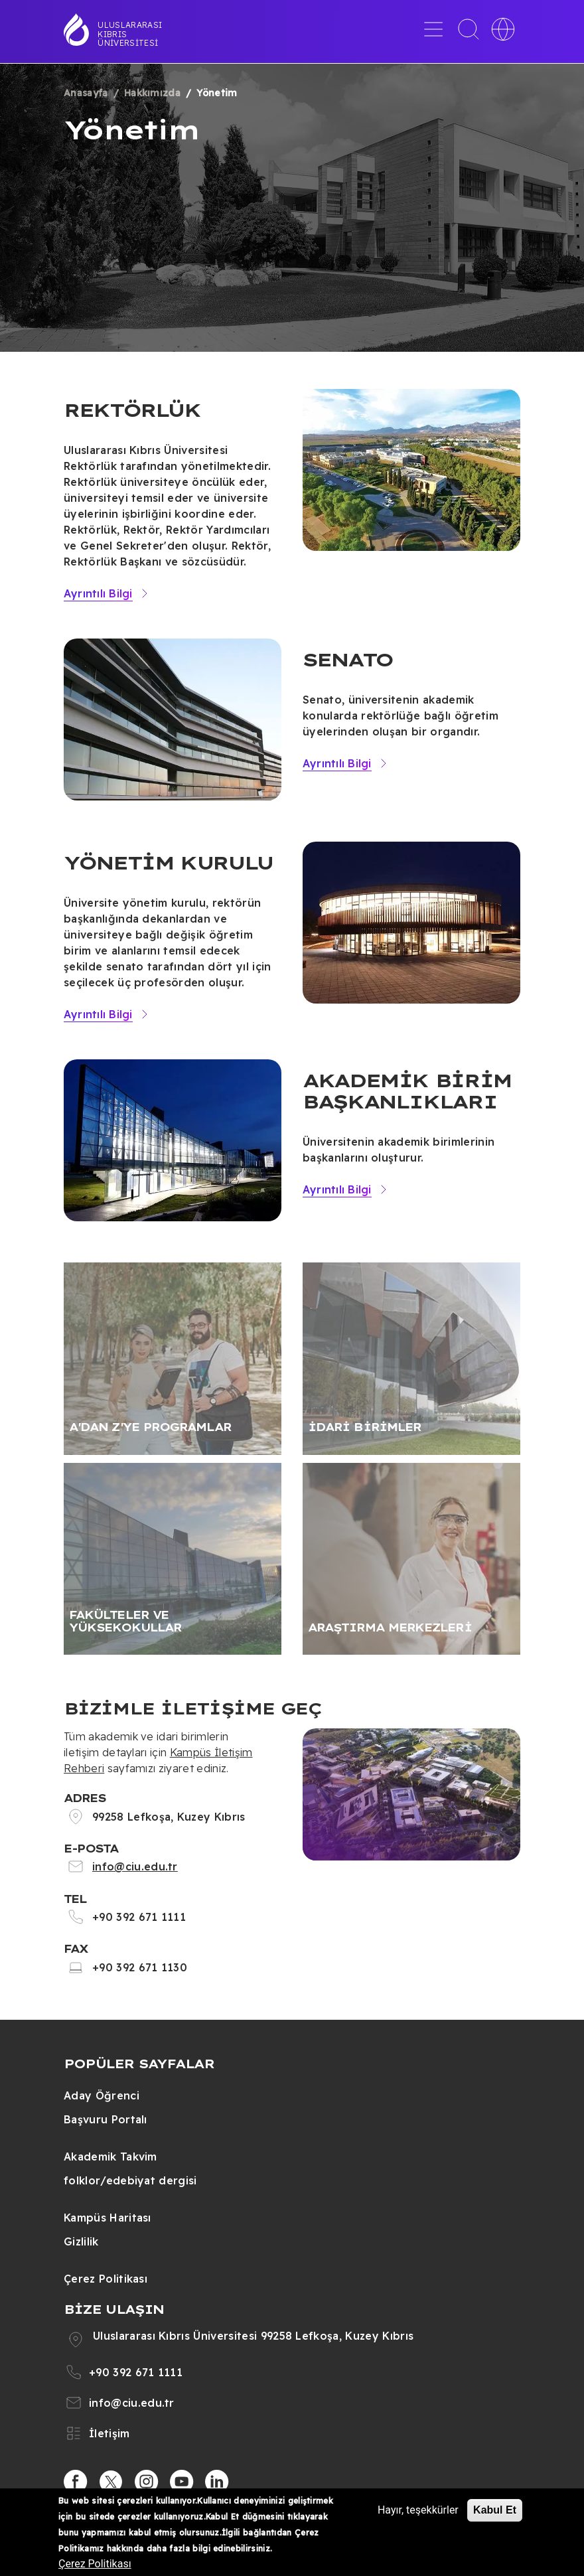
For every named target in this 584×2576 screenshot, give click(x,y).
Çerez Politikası (105, 2278)
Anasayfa (86, 93)
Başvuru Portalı (105, 2119)
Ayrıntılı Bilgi (98, 593)
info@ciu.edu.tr (135, 1866)
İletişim (109, 2433)
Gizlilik (81, 2241)
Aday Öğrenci (101, 2095)
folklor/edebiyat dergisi (130, 2180)
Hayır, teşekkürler (418, 2510)
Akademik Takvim (110, 2156)
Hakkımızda (152, 93)
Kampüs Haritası (107, 2217)
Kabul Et (494, 2510)
